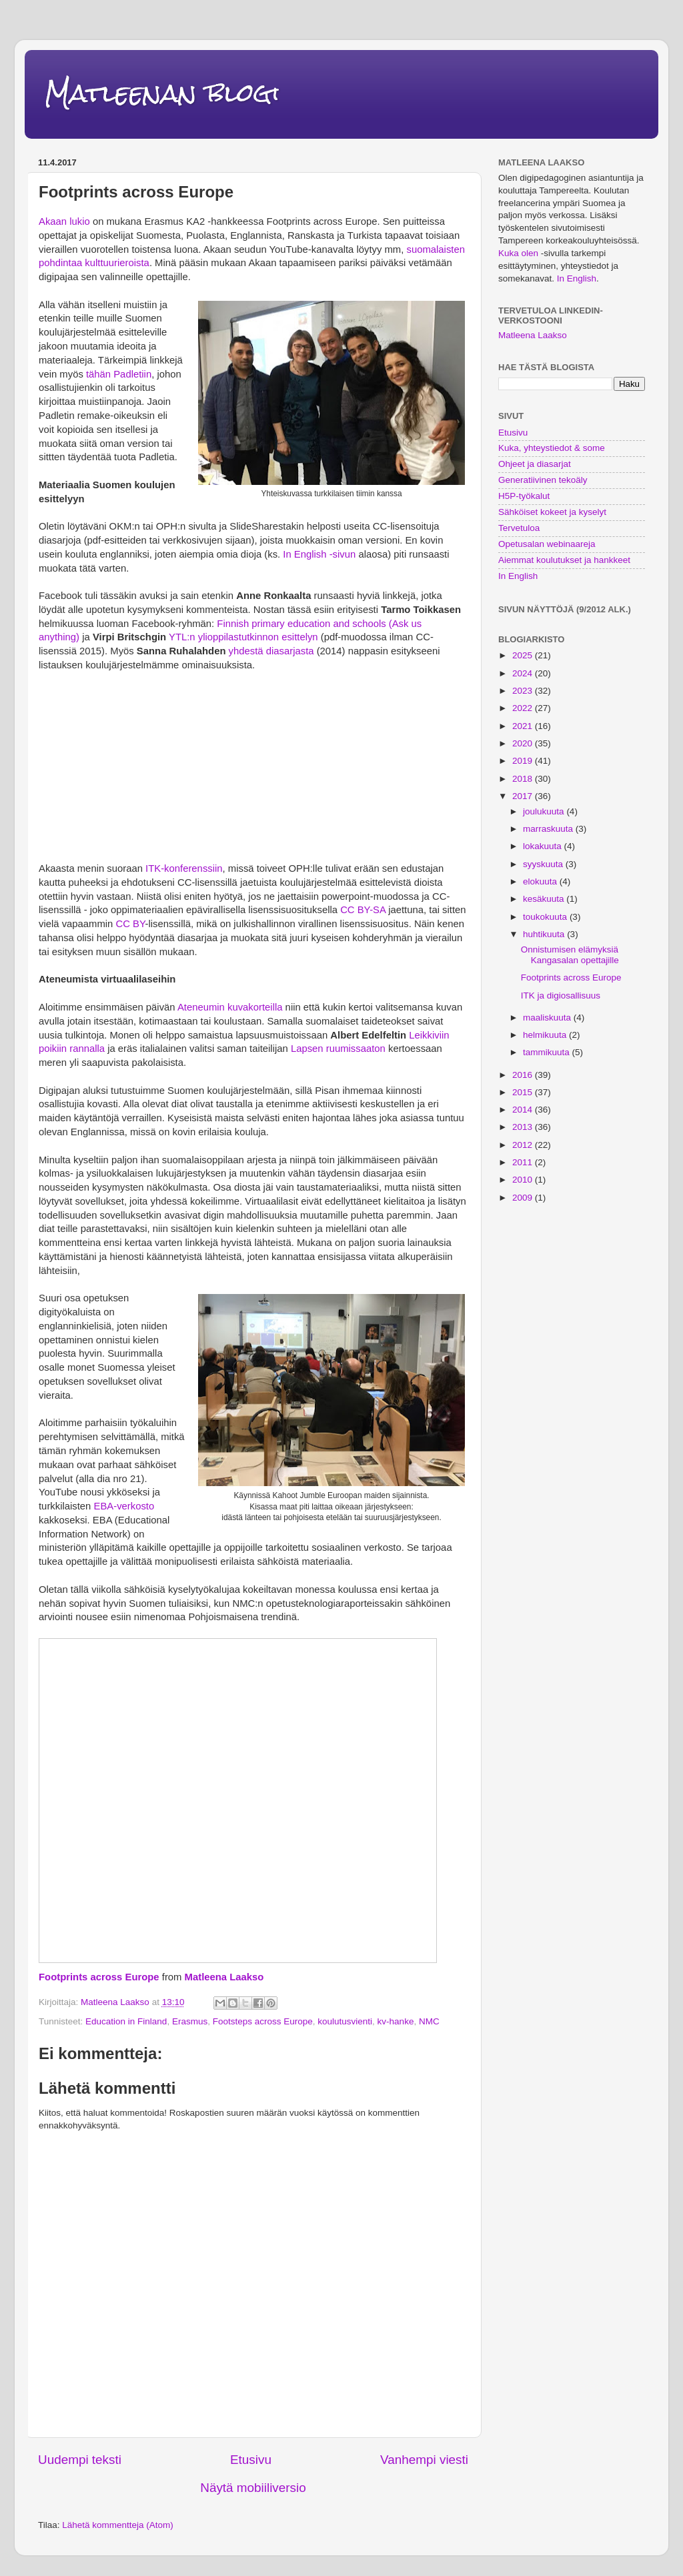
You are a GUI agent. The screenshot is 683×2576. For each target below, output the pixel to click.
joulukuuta (544, 811)
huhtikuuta (545, 934)
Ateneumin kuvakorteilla (230, 1007)
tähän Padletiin (118, 374)
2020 (523, 743)
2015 (523, 1092)
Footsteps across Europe (263, 2021)
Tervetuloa (519, 528)
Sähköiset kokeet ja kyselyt (552, 512)
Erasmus (189, 2021)
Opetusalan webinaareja (547, 544)
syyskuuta (544, 864)
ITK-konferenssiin (184, 868)
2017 (523, 796)
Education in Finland (126, 2021)
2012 (523, 1145)
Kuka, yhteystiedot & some (551, 448)
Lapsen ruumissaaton (338, 1048)
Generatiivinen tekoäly (543, 480)
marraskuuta (549, 829)
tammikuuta (547, 1052)
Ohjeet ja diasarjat (534, 464)
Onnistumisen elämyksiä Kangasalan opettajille (570, 954)
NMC (429, 2021)
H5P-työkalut (524, 496)
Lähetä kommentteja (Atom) (117, 2525)
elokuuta (541, 881)
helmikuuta (546, 1035)
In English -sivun (319, 554)
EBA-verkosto (124, 1506)
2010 (523, 1180)
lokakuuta (543, 846)
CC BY (130, 923)
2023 (523, 691)
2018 (523, 779)
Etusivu (250, 2460)
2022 (523, 708)
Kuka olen (518, 253)
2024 (523, 673)
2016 (523, 1075)
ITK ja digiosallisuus (560, 996)
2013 (523, 1127)
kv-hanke (396, 2021)
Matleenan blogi (162, 93)
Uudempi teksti (79, 2460)
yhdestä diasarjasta (271, 651)
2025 (523, 655)
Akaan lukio (66, 221)
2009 (523, 1198)
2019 (523, 761)
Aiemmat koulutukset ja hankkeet (564, 560)
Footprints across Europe (99, 1977)
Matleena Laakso (224, 1977)
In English (576, 278)
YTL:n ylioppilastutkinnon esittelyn (243, 637)
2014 (523, 1110)
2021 (523, 726)
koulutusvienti (344, 2021)
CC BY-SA (363, 909)
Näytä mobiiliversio (253, 2488)
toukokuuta (546, 917)
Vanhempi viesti (424, 2460)
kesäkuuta (544, 899)
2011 (523, 1162)
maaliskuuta (548, 1018)
